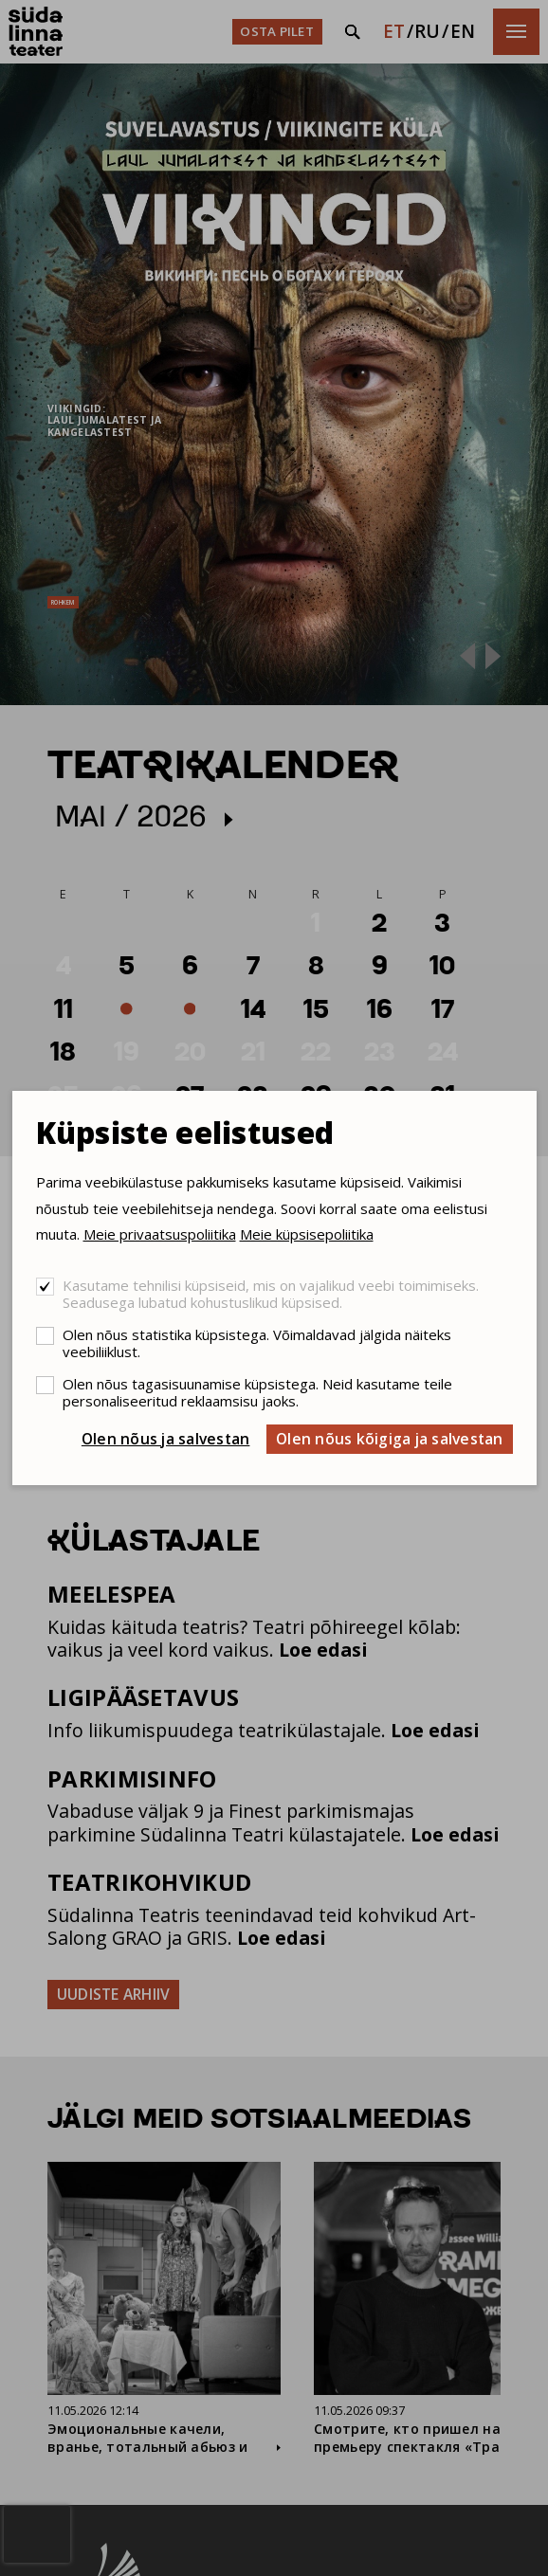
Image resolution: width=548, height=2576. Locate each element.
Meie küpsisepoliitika (307, 1234)
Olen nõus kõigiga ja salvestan (389, 1438)
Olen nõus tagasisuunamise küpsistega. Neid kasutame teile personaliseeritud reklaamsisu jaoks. (257, 1392)
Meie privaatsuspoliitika (159, 1234)
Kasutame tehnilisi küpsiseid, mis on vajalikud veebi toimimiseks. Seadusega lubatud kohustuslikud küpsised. (271, 1294)
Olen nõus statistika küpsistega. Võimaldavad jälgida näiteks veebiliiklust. (257, 1343)
